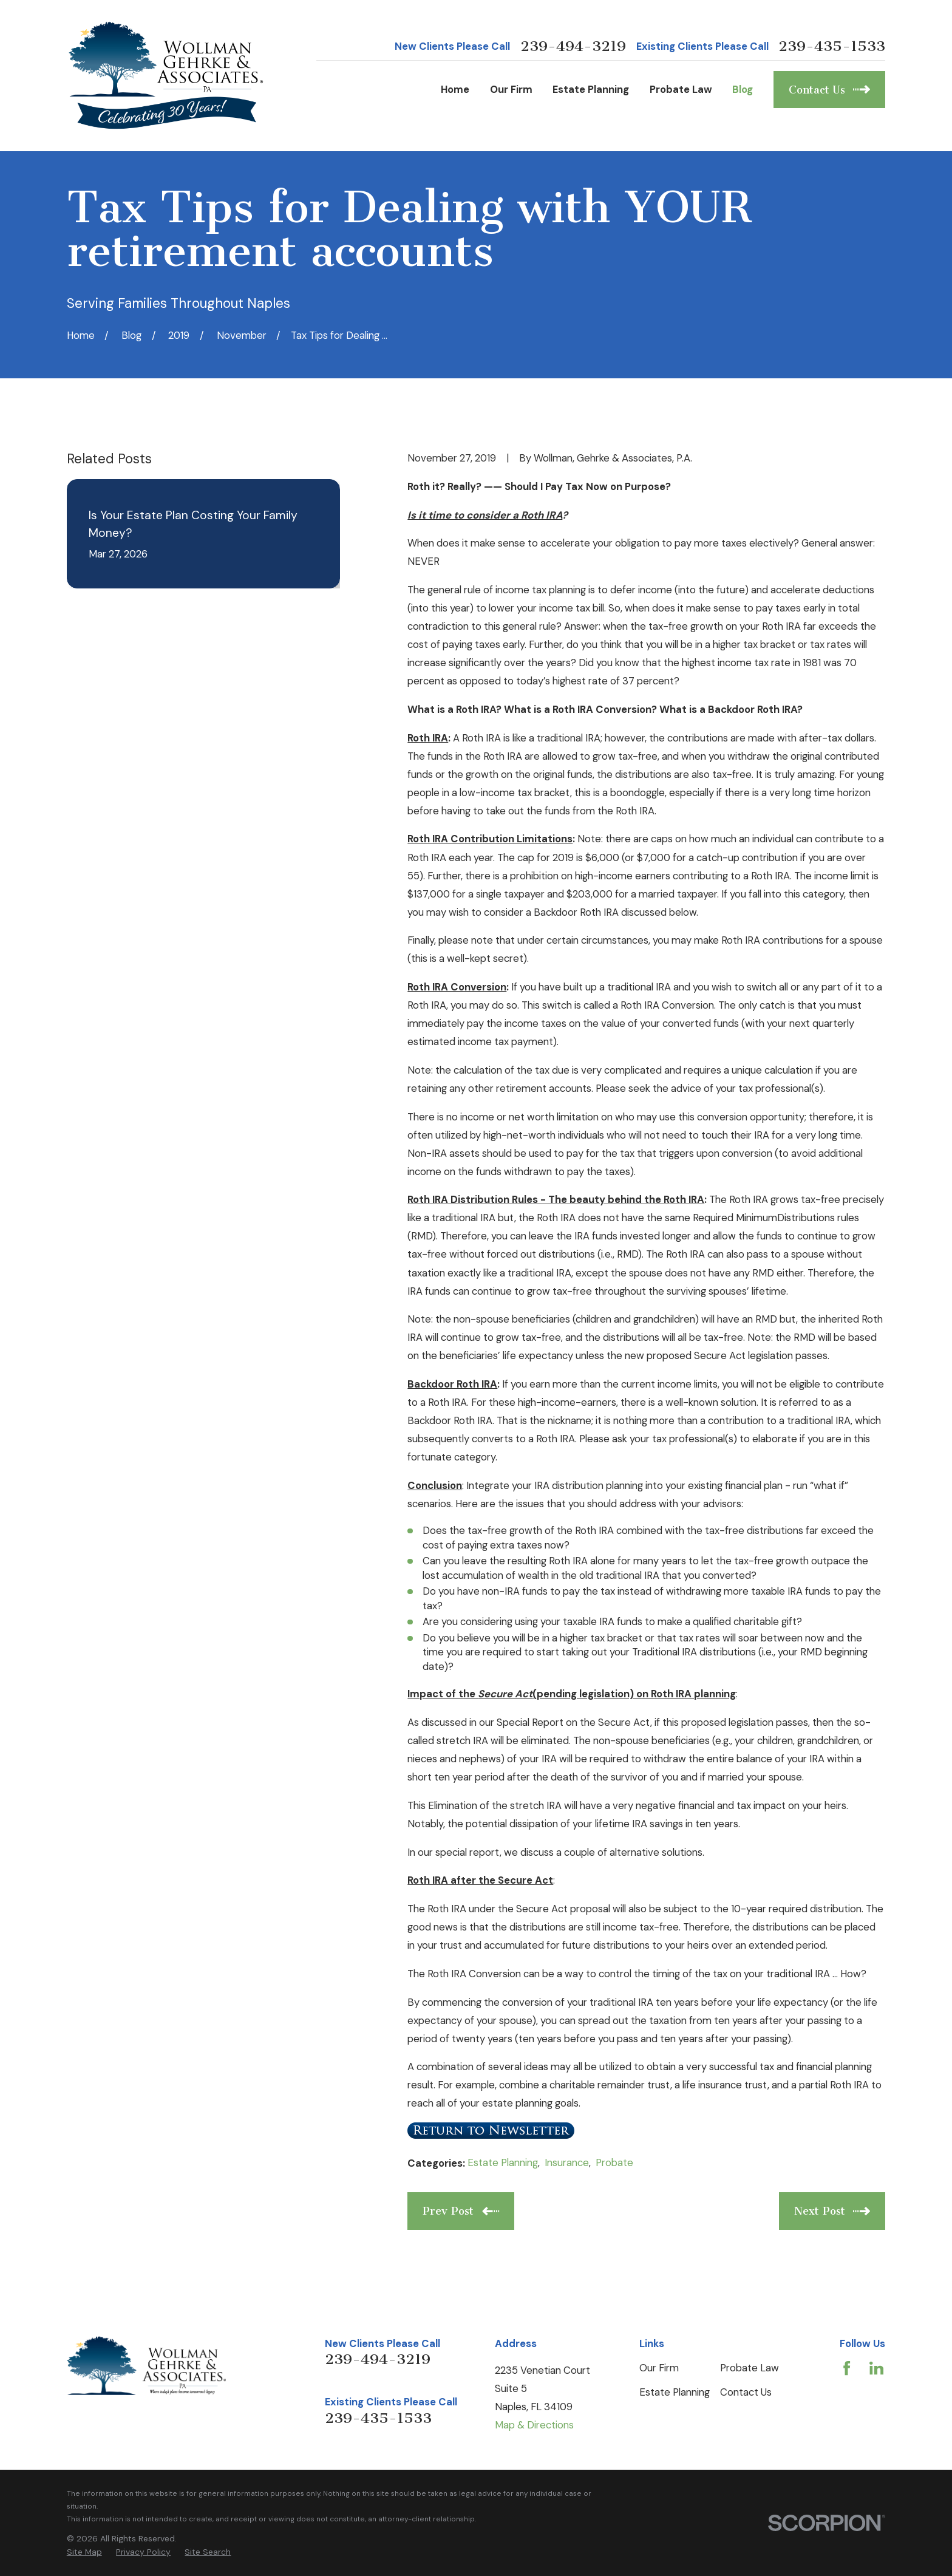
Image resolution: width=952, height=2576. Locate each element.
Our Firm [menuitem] (511, 89)
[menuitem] (84, 2552)
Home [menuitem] (455, 89)
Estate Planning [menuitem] (590, 89)
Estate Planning (502, 2162)
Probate (614, 2162)
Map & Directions (534, 2424)
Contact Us (746, 2392)
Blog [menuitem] (742, 89)
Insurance (567, 2162)
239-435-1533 (831, 46)
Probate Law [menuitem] (681, 89)
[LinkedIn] (876, 2368)
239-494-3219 (573, 46)
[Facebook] (847, 2368)
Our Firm (659, 2367)
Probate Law (749, 2367)
